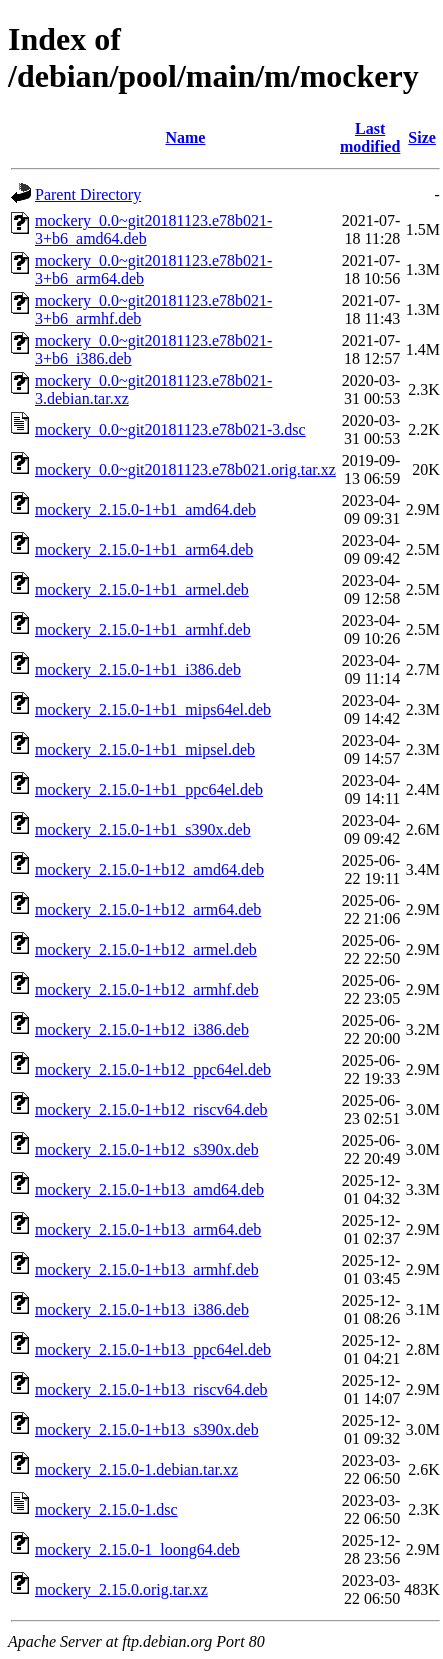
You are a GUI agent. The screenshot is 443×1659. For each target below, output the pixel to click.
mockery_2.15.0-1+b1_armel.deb (142, 589)
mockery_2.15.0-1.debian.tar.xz (136, 1469)
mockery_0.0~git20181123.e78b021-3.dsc (170, 429)
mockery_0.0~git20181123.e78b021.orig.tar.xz (185, 469)
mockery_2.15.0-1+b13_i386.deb (142, 1309)
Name (185, 137)
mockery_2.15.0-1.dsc (106, 1509)
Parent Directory (88, 194)
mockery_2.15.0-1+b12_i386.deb (142, 1029)
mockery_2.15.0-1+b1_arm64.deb (144, 549)
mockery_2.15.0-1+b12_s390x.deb (147, 1149)
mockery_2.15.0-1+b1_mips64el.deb (153, 709)
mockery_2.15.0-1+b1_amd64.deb (145, 509)
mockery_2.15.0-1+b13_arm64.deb (148, 1229)
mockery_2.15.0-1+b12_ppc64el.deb (153, 1069)
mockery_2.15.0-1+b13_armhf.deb (147, 1269)
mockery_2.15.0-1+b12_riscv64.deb (151, 1109)
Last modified (370, 137)
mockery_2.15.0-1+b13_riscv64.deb (151, 1389)
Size (422, 137)
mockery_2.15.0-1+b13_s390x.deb (147, 1429)
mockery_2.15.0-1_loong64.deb (137, 1549)
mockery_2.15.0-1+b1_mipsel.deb (145, 749)
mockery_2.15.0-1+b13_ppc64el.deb (153, 1349)
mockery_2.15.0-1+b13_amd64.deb (149, 1189)
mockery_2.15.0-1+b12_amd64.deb (149, 869)
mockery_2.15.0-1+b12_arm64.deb (148, 909)
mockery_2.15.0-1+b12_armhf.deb (147, 989)
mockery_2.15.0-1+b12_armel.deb (146, 949)
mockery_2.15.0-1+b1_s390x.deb (143, 829)
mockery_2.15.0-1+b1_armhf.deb (143, 629)
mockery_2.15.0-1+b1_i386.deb (138, 669)
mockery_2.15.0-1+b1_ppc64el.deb (149, 789)
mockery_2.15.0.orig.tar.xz (121, 1589)
